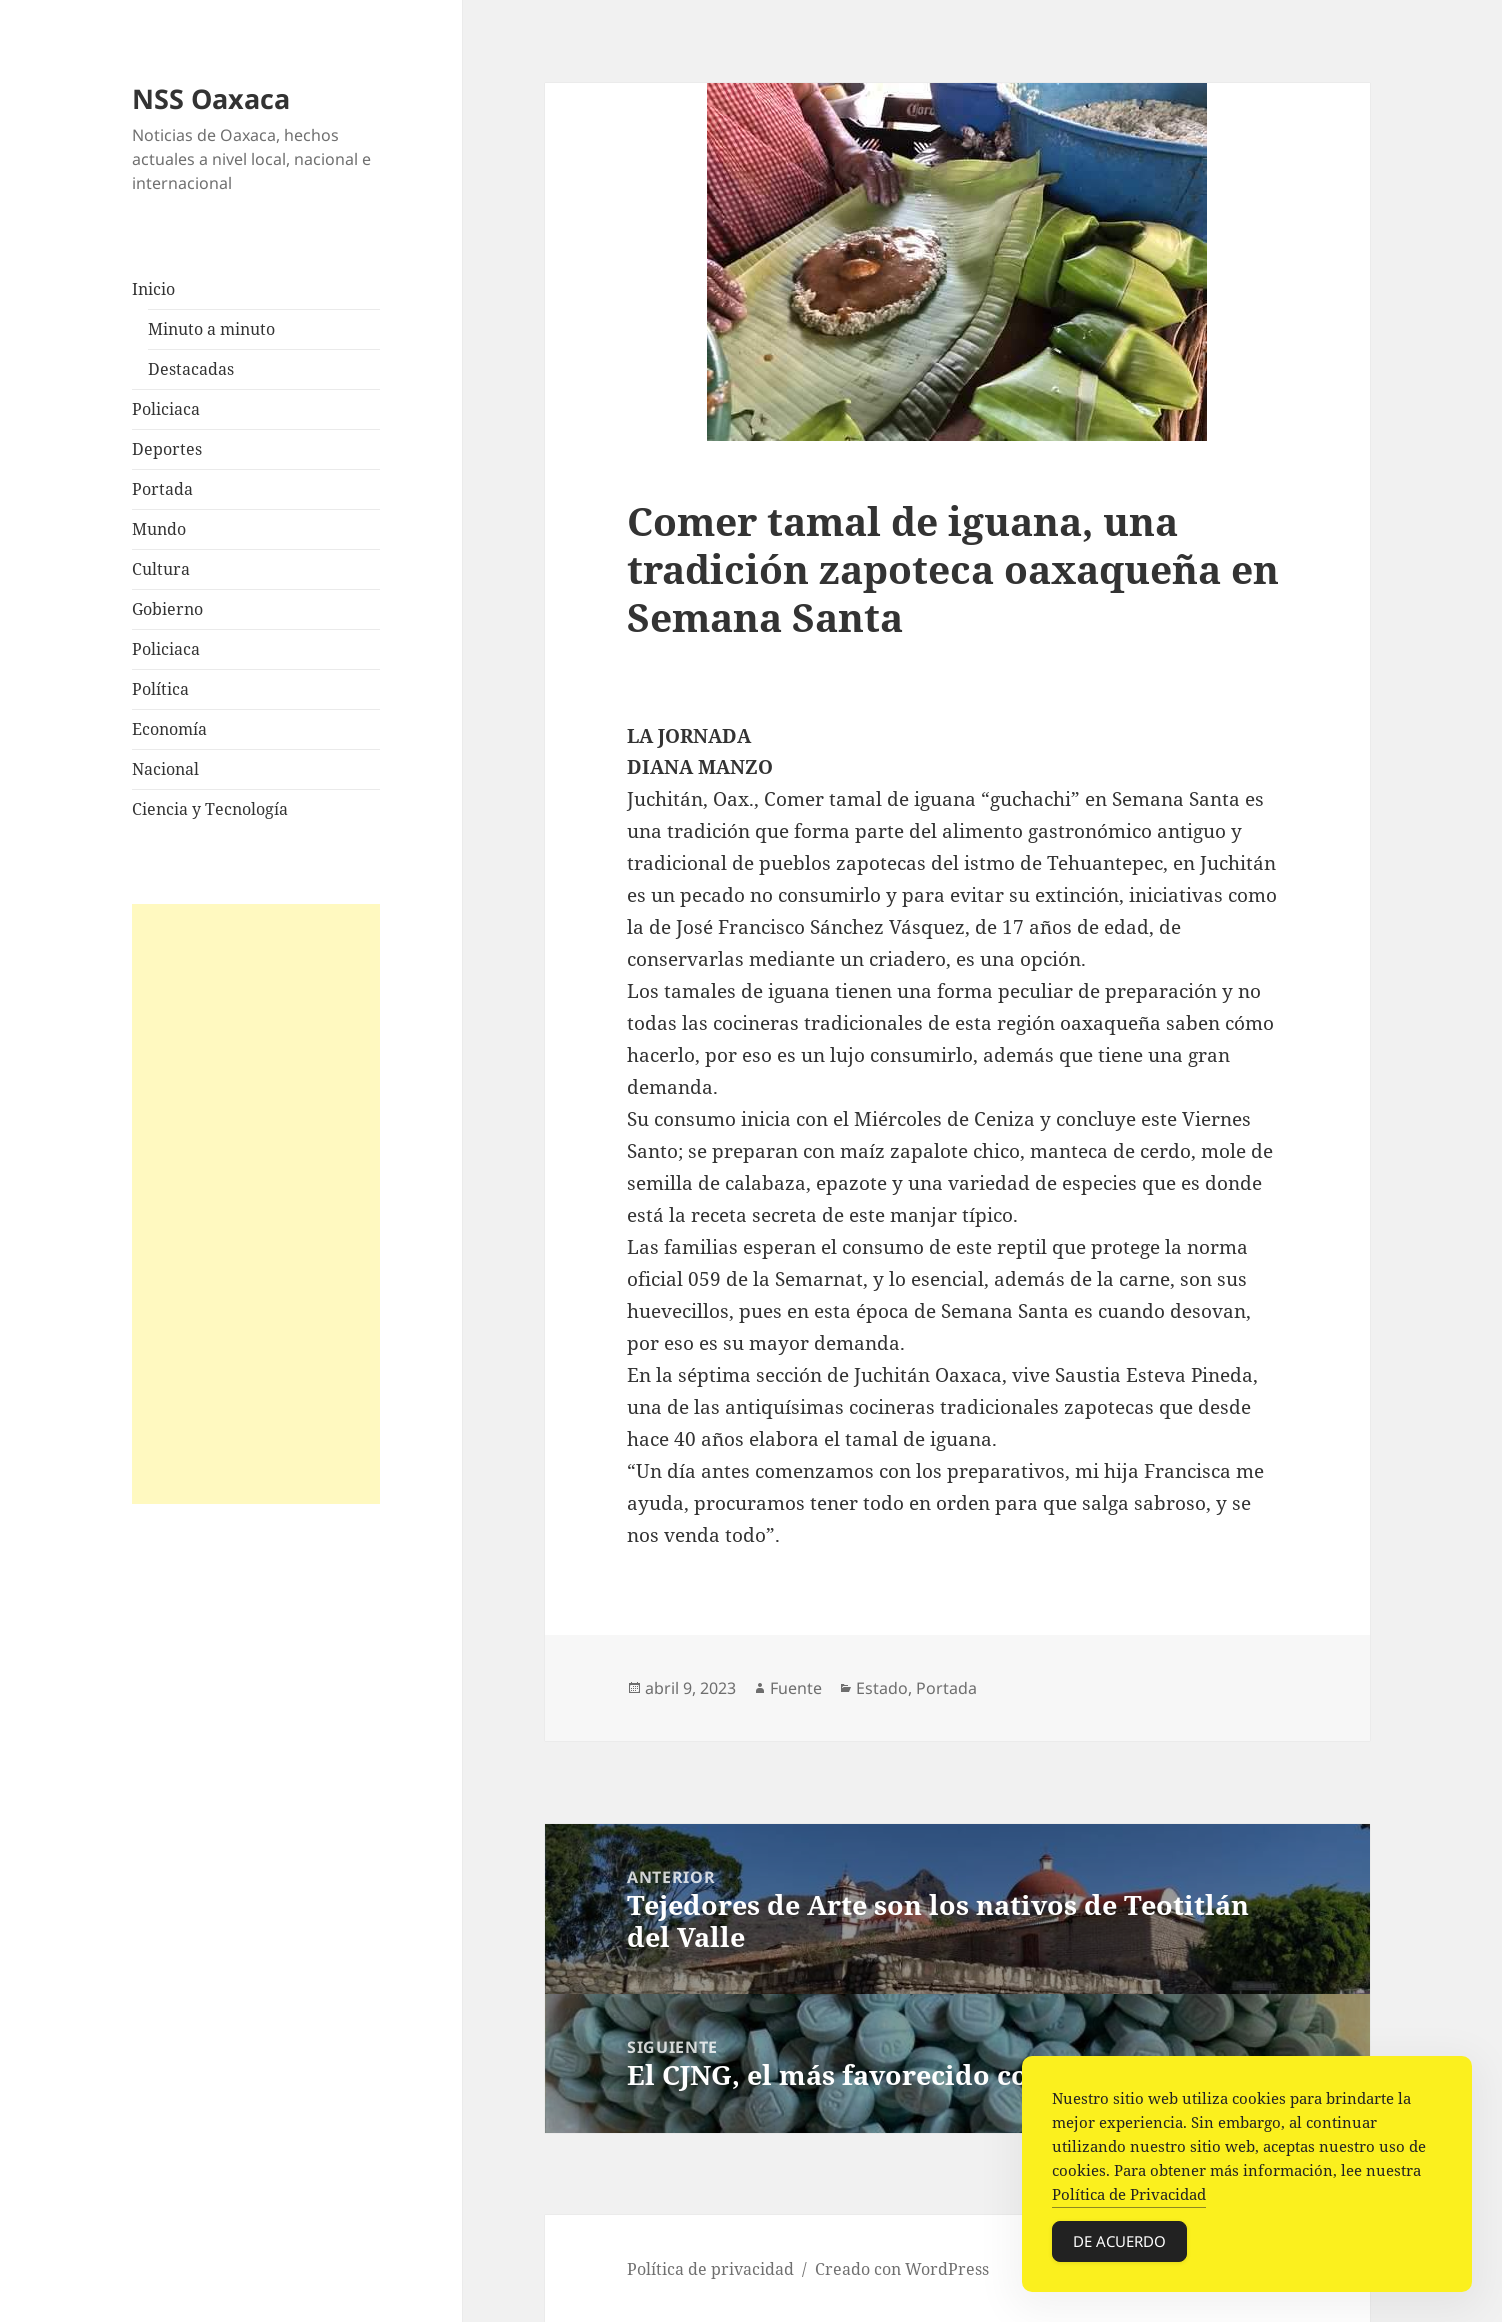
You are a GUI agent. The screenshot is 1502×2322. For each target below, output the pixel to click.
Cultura (161, 569)
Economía (169, 729)
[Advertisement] (256, 1204)
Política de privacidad (710, 2269)
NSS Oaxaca (211, 98)
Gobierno (167, 609)
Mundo (159, 529)
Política (160, 689)
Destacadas (191, 369)
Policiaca (166, 409)
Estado (882, 1688)
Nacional (165, 769)
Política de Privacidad (1129, 2195)
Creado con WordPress (902, 2269)
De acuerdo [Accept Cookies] (1119, 2242)
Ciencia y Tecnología (210, 809)
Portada (162, 489)
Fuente (796, 1688)
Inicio (153, 289)
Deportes (167, 449)
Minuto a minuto (211, 329)
